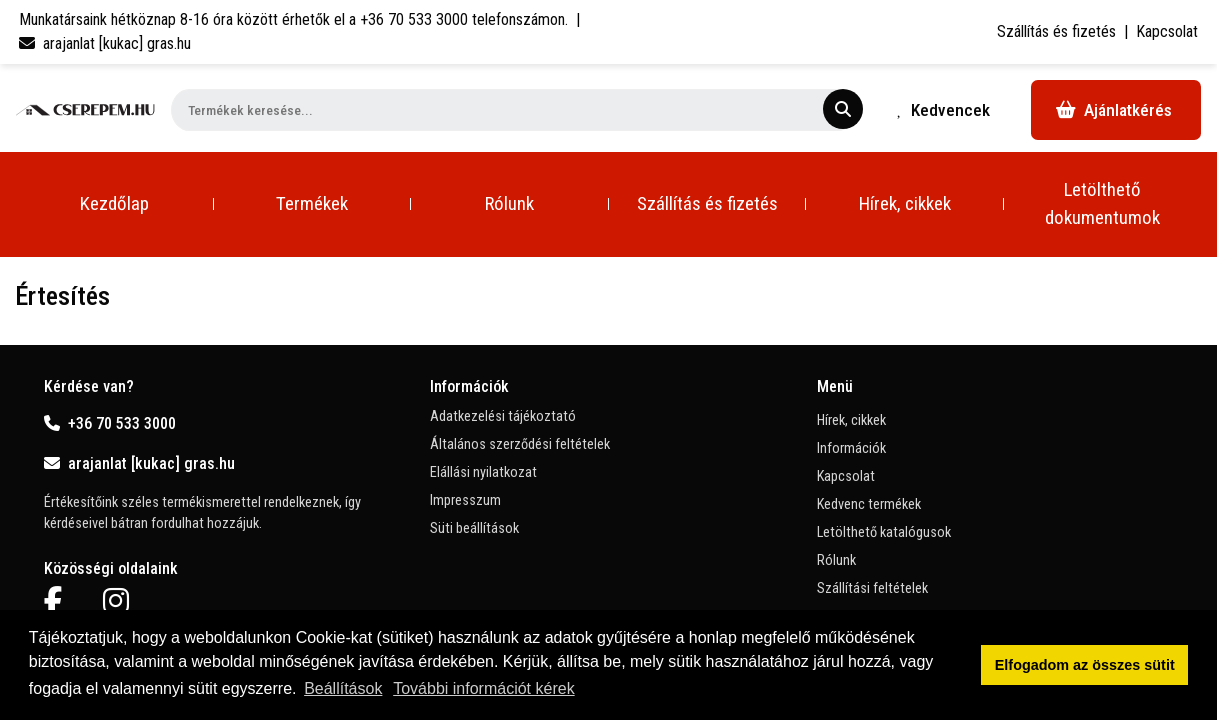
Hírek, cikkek (905, 203)
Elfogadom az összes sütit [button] (1085, 665)
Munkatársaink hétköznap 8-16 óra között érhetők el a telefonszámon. (293, 19)
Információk (851, 448)
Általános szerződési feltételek (520, 444)
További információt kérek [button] (483, 688)
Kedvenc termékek (869, 504)
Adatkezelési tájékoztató (503, 416)
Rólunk (509, 203)
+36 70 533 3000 (110, 423)
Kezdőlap (114, 203)
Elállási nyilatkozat (483, 472)
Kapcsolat (1167, 31)
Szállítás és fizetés (1056, 31)
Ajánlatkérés (1114, 110)
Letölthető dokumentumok (1102, 203)
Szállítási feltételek (872, 588)
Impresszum (465, 500)
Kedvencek (943, 110)
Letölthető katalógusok (884, 532)
